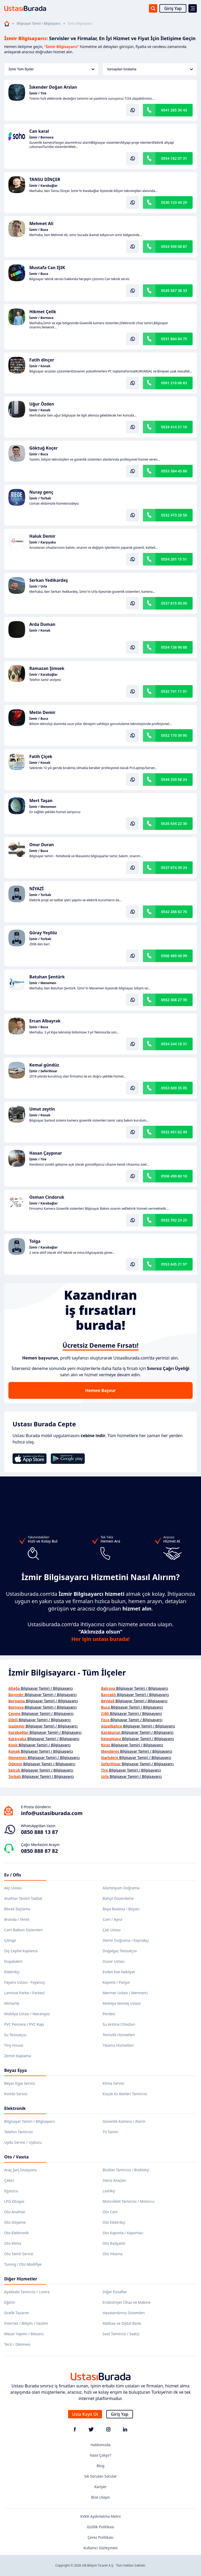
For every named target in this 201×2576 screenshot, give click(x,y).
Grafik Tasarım (16, 2312)
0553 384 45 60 (174, 470)
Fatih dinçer (41, 360)
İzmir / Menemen (42, 807)
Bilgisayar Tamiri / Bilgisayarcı (38, 24)
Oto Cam (110, 2211)
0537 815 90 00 (174, 603)
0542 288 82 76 (174, 911)
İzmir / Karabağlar (43, 186)
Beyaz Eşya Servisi (19, 2083)
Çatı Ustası (112, 1929)
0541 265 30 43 (174, 110)
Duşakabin (13, 1961)
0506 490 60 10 (174, 1176)
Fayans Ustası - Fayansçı (24, 1982)
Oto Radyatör (114, 2243)
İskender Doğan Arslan (53, 87)
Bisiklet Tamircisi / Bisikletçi (126, 2169)
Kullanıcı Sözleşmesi (100, 2547)
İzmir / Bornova (41, 137)
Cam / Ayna (112, 1919)
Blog (100, 2465)
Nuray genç (41, 492)
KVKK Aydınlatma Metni (100, 2516)
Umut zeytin (42, 1109)
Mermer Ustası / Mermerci (125, 1992)
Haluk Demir (42, 536)
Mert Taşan (40, 800)
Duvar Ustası (113, 1961)
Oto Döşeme (15, 2222)
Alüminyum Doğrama (121, 1887)
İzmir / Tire (37, 93)
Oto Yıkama (112, 2253)
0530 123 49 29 (174, 202)
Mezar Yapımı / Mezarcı (24, 2333)
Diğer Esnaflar (115, 2291)
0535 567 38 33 (174, 290)
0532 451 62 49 (174, 1131)
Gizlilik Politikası (100, 2526)
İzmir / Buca (38, 230)
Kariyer (100, 2486)
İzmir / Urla (38, 586)
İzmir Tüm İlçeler (51, 69)
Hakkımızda (101, 2444)
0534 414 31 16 (174, 426)
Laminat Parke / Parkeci (24, 1992)
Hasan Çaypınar (45, 1153)
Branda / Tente (16, 1919)
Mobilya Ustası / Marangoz (27, 2013)
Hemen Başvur (100, 1390)
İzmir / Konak (39, 366)
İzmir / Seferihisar (43, 1071)
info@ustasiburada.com (52, 1813)
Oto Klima (12, 2243)
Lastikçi (109, 2190)
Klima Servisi (113, 2083)
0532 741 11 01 (174, 691)
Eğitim (9, 2302)
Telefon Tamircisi (18, 2131)
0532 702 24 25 (174, 1220)
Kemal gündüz (44, 1065)
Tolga (35, 1241)
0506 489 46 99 (174, 955)
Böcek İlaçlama (17, 1908)
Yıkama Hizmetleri (118, 2045)
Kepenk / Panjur (116, 1982)
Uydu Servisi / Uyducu (23, 2142)
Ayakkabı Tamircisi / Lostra (26, 2291)
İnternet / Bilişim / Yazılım (26, 2323)
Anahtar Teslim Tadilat (23, 1898)
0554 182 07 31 (174, 158)
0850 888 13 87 (39, 1832)
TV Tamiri (110, 2131)
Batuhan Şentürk (47, 977)
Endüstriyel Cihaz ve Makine (126, 2302)
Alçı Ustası (13, 1887)
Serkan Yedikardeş (48, 580)
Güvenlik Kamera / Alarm (124, 2121)
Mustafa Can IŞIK (47, 267)
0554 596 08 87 (174, 246)
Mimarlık (11, 2003)
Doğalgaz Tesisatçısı (120, 1950)
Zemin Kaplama (17, 2055)
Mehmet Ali (41, 223)
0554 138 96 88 (174, 647)
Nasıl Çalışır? (100, 2455)
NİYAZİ (36, 889)
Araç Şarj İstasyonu (20, 2169)
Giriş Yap (173, 8)
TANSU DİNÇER (44, 179)
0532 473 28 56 (174, 515)
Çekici (9, 2180)
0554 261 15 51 (174, 559)
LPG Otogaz (14, 2201)
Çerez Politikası (101, 2537)
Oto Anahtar (14, 2211)
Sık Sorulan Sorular (100, 2476)
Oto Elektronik (16, 2232)
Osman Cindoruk (46, 1197)
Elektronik (15, 2108)
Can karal (39, 131)
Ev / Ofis (12, 1875)
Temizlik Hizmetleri (119, 2034)
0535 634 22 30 (174, 823)
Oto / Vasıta (16, 2157)
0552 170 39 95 (174, 735)
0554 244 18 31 (174, 1043)
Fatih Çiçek (40, 756)
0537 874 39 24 (174, 867)
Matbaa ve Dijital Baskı (122, 2323)
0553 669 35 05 (174, 1087)
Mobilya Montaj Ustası (122, 2003)
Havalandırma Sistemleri (124, 2312)
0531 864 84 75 (174, 338)
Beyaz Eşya (15, 2070)
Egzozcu (11, 2190)
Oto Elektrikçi (114, 2222)
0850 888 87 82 (39, 1850)
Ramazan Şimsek (46, 668)
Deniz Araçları (114, 2180)
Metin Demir (42, 712)
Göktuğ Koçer (43, 448)
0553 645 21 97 (174, 1264)
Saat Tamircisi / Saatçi (121, 2333)
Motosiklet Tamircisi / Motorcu (128, 2201)
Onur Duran (41, 844)
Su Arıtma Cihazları (119, 2024)
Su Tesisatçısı (15, 2034)
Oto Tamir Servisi (18, 2253)
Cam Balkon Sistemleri (23, 1929)
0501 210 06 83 (174, 382)
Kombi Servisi (15, 2093)
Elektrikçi (12, 1971)
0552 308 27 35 (174, 999)
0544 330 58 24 (174, 779)
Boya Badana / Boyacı (121, 1908)
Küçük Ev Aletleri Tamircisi (125, 2093)
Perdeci (109, 2013)
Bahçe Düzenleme (118, 1898)
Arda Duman (42, 624)
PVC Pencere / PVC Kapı (24, 2024)
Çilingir (10, 1940)
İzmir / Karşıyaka (42, 542)
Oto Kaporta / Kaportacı (123, 2232)
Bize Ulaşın (100, 2497)
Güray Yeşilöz (43, 933)
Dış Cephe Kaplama (20, 1950)
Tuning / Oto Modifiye (23, 2264)
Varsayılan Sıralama (150, 69)
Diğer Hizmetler (20, 2279)
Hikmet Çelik (42, 311)
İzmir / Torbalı (40, 498)
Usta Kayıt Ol (85, 2414)
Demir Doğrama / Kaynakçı (126, 1940)
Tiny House (13, 2045)
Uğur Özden (41, 404)
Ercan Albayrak (44, 1021)
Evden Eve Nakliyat (119, 1971)
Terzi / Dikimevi (17, 2344)
